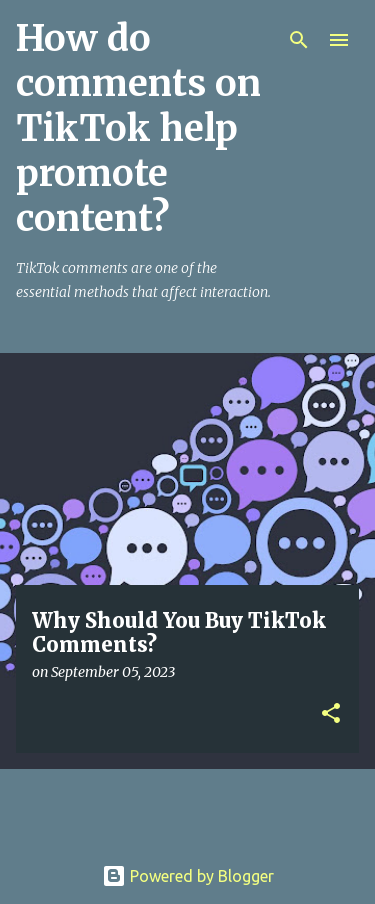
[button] (331, 714)
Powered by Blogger (188, 876)
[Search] (299, 40)
